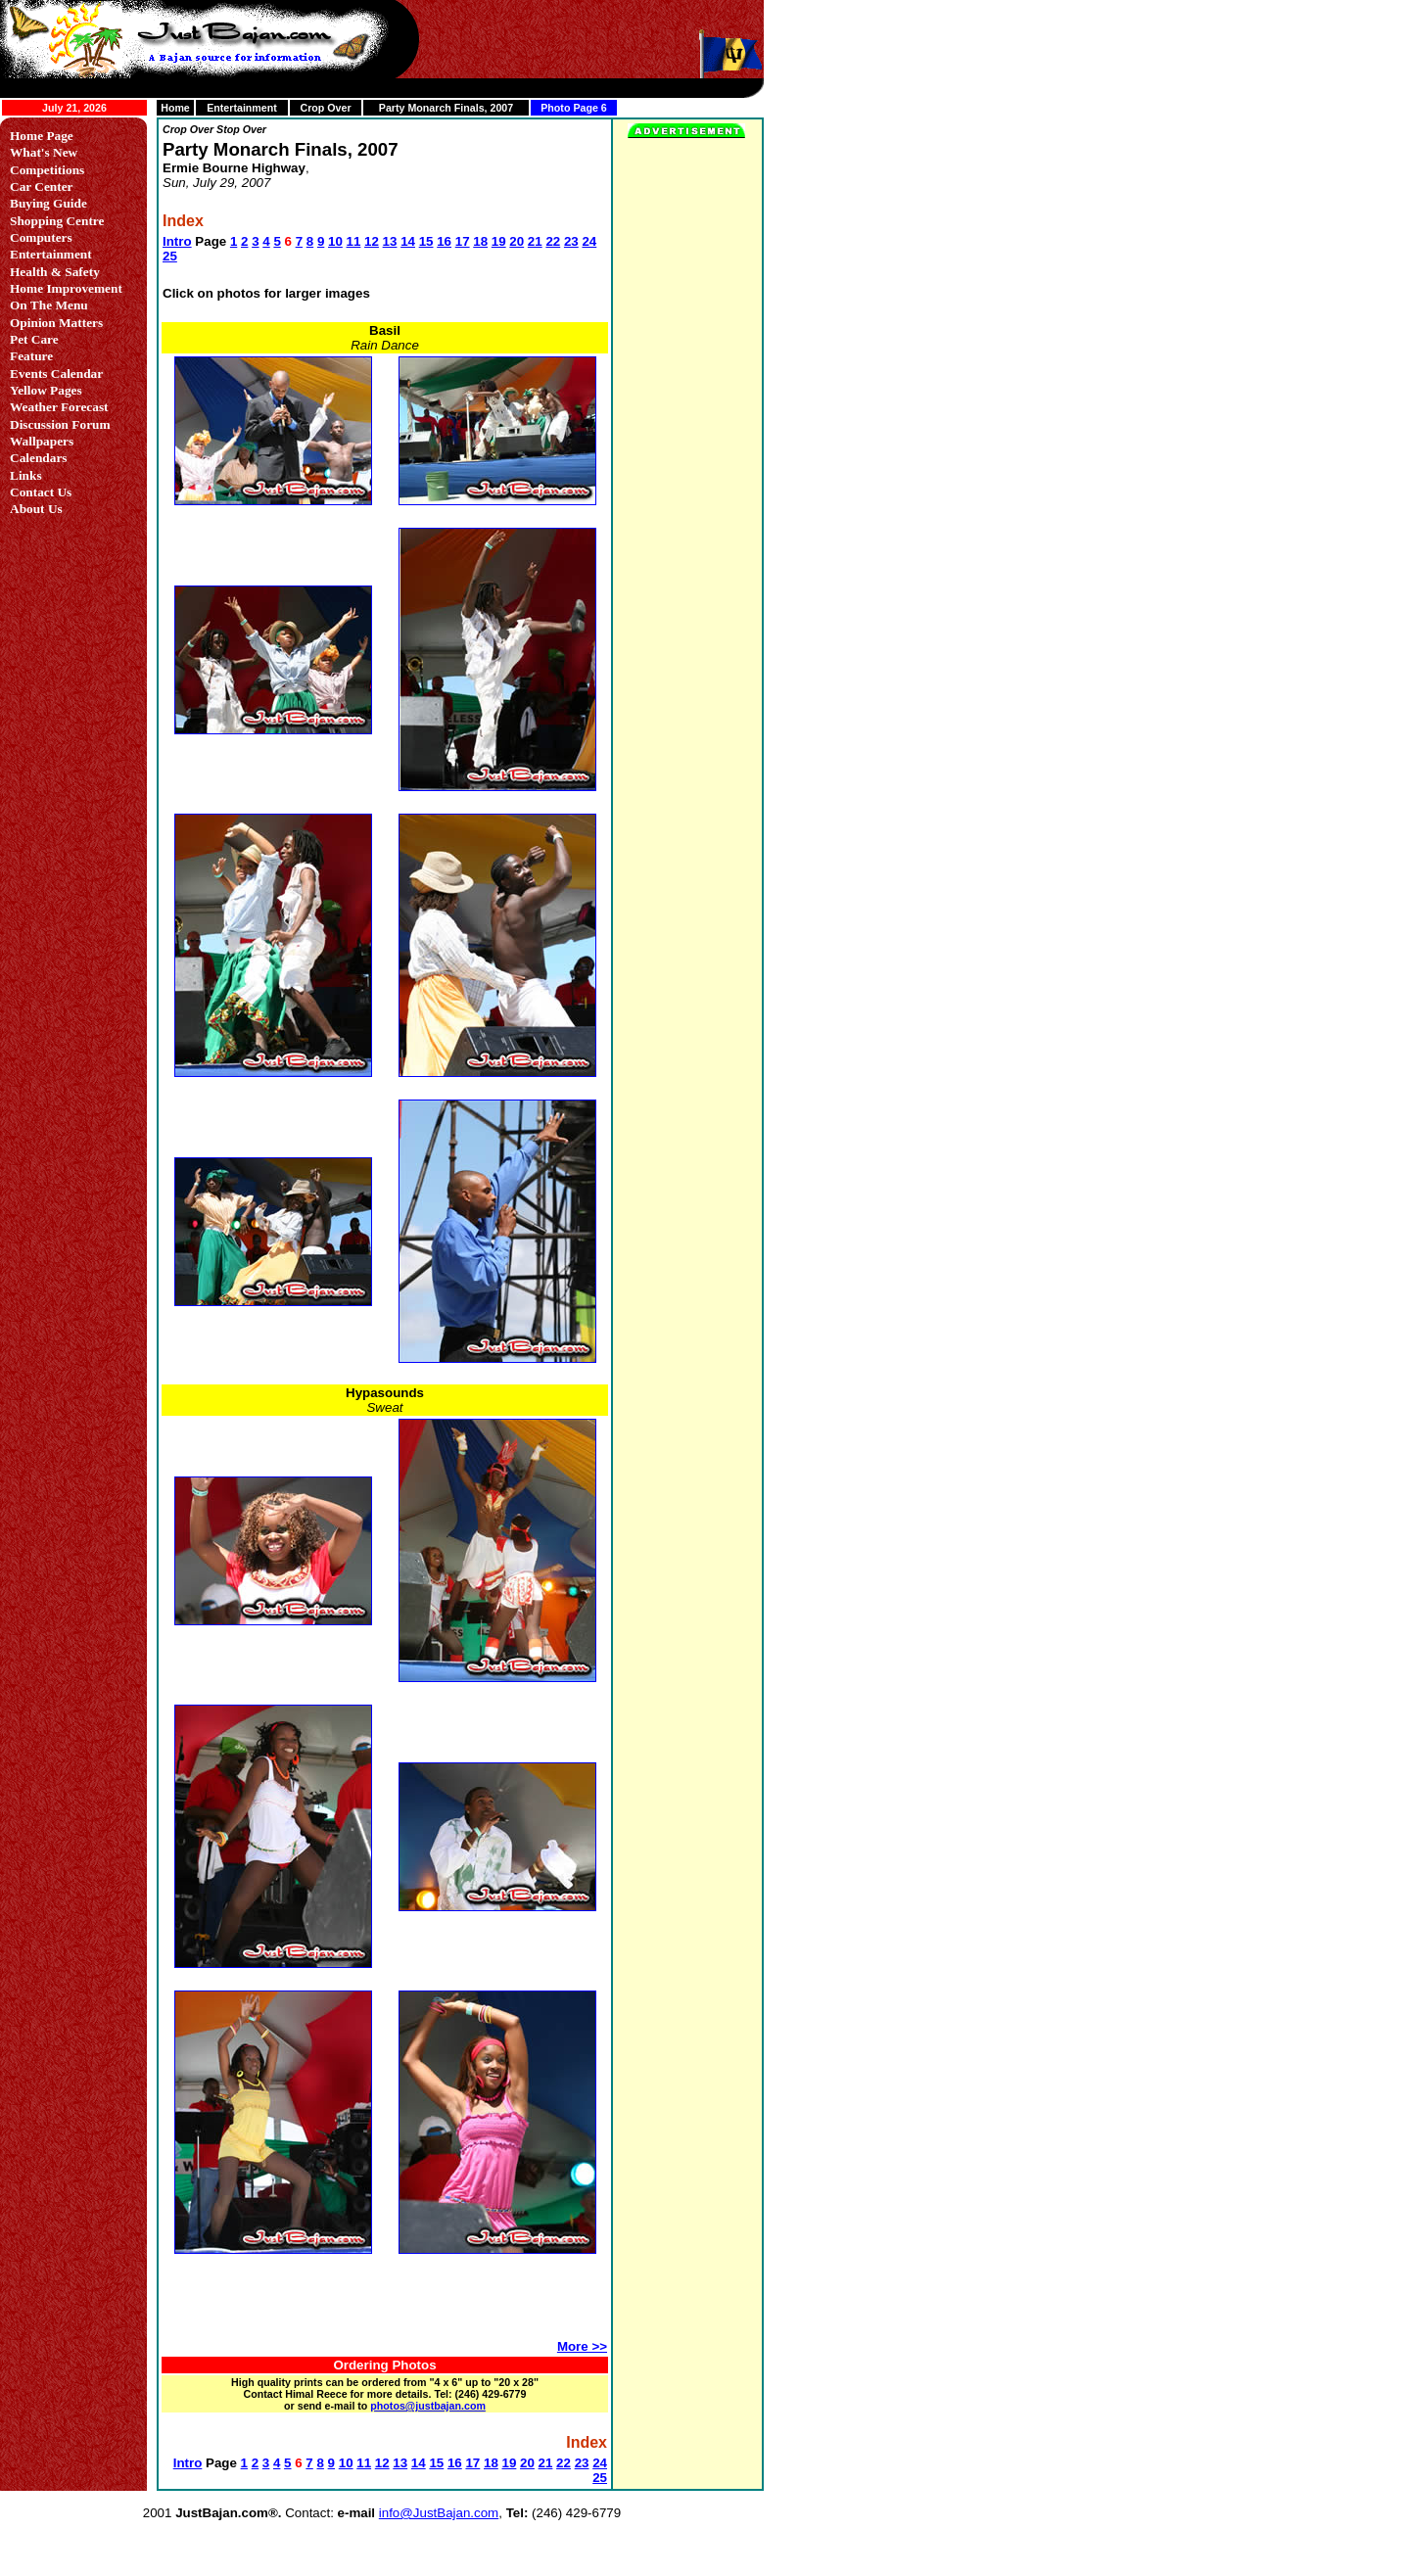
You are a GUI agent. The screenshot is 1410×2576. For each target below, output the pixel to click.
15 (426, 241)
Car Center (41, 186)
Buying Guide (48, 203)
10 (335, 241)
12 (371, 241)
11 (354, 241)
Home (175, 108)
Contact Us (40, 492)
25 (170, 256)
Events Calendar (56, 373)
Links (26, 475)
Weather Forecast (59, 406)
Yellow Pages (46, 390)
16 (444, 241)
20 (516, 241)
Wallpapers (41, 441)
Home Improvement (66, 288)
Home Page (41, 135)
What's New (43, 152)
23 (571, 241)
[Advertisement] (383, 2305)
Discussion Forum (60, 424)
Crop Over (325, 108)
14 (407, 241)
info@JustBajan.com (438, 2513)
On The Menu (49, 305)
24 (589, 241)
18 (480, 241)
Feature (31, 356)
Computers (41, 237)
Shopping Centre (57, 220)
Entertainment (242, 108)
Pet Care (34, 339)
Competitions (47, 170)
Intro (177, 241)
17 (462, 241)
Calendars (39, 457)
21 (535, 241)
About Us (36, 508)
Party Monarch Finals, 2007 (446, 108)
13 (390, 241)
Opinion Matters (56, 322)
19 (499, 241)
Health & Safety (55, 271)
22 (552, 241)
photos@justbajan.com (428, 2406)
